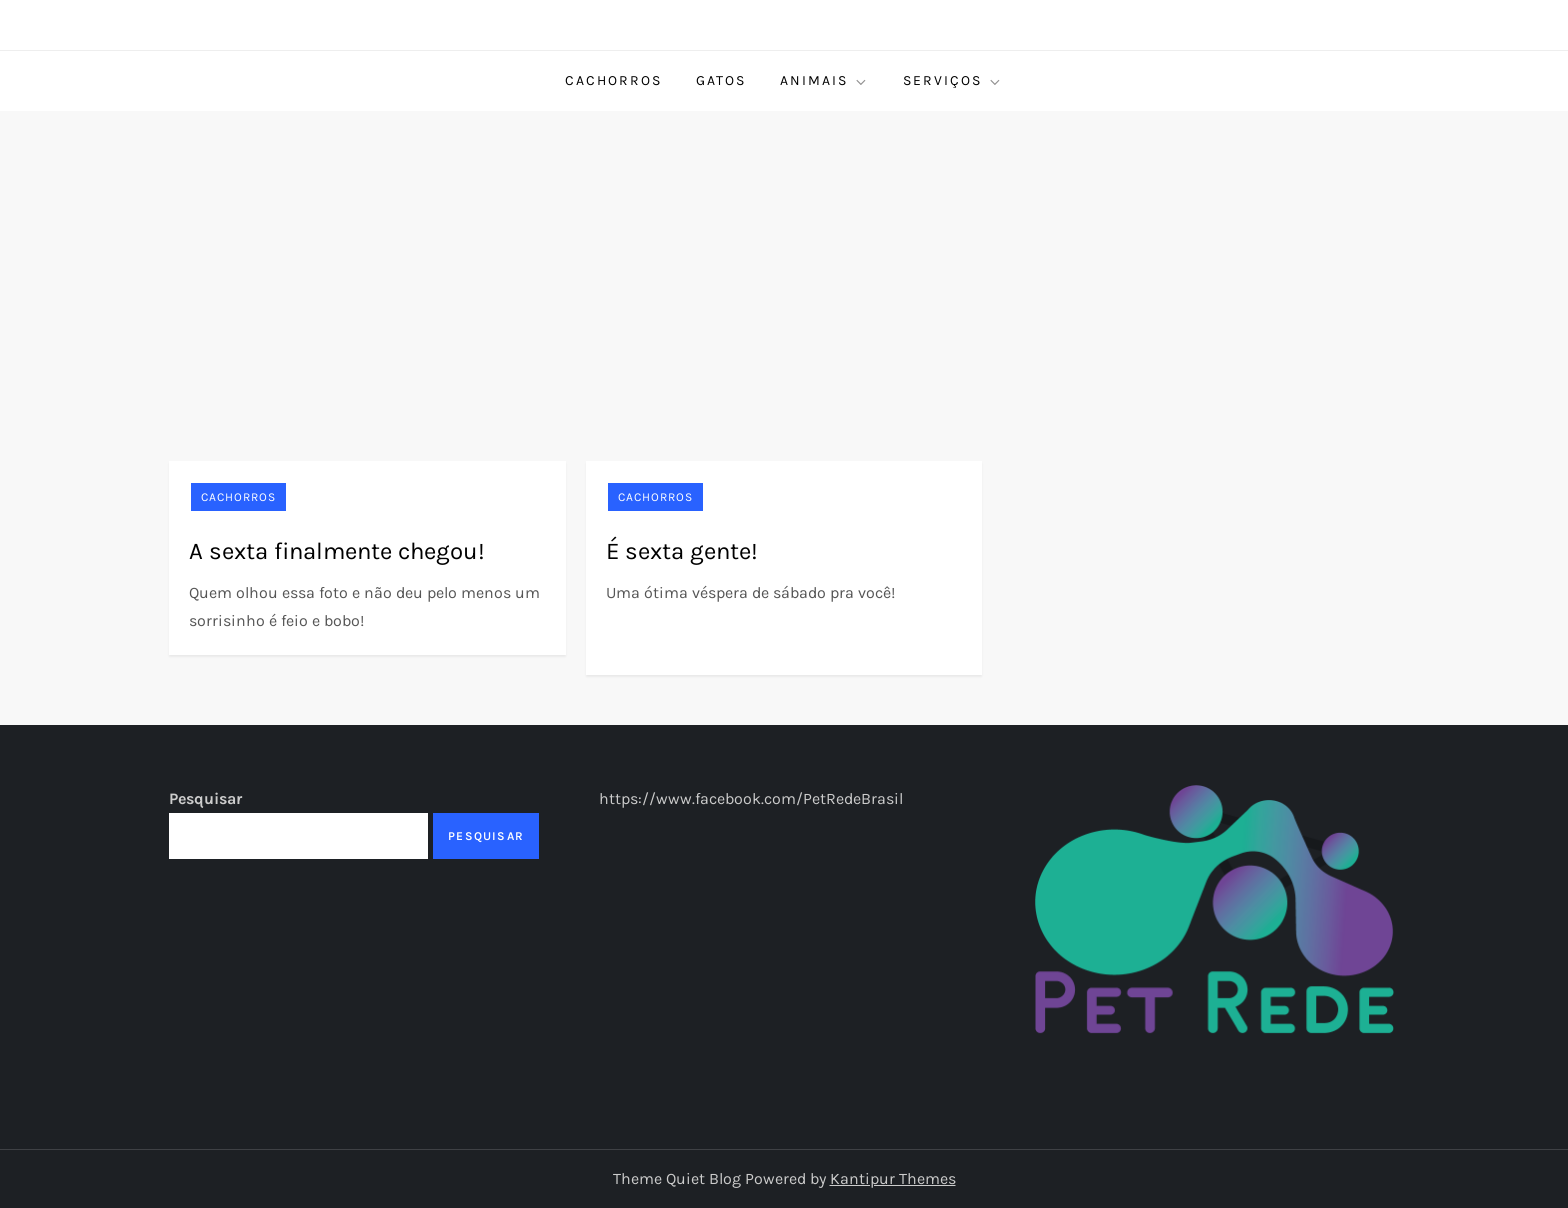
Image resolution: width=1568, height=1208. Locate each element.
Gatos (721, 80)
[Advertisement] (784, 261)
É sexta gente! (682, 551)
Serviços (953, 81)
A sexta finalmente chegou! (337, 551)
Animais (824, 81)
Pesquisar (205, 798)
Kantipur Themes (893, 1178)
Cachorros (613, 80)
